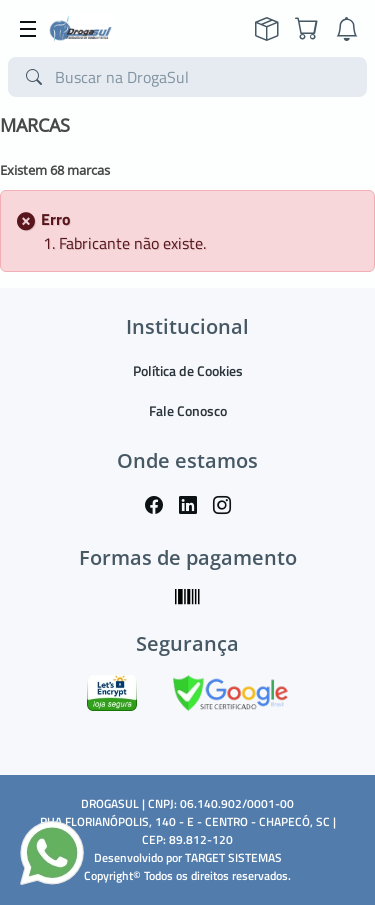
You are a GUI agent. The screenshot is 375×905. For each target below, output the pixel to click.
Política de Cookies (188, 370)
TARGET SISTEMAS (233, 857)
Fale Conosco (188, 410)
